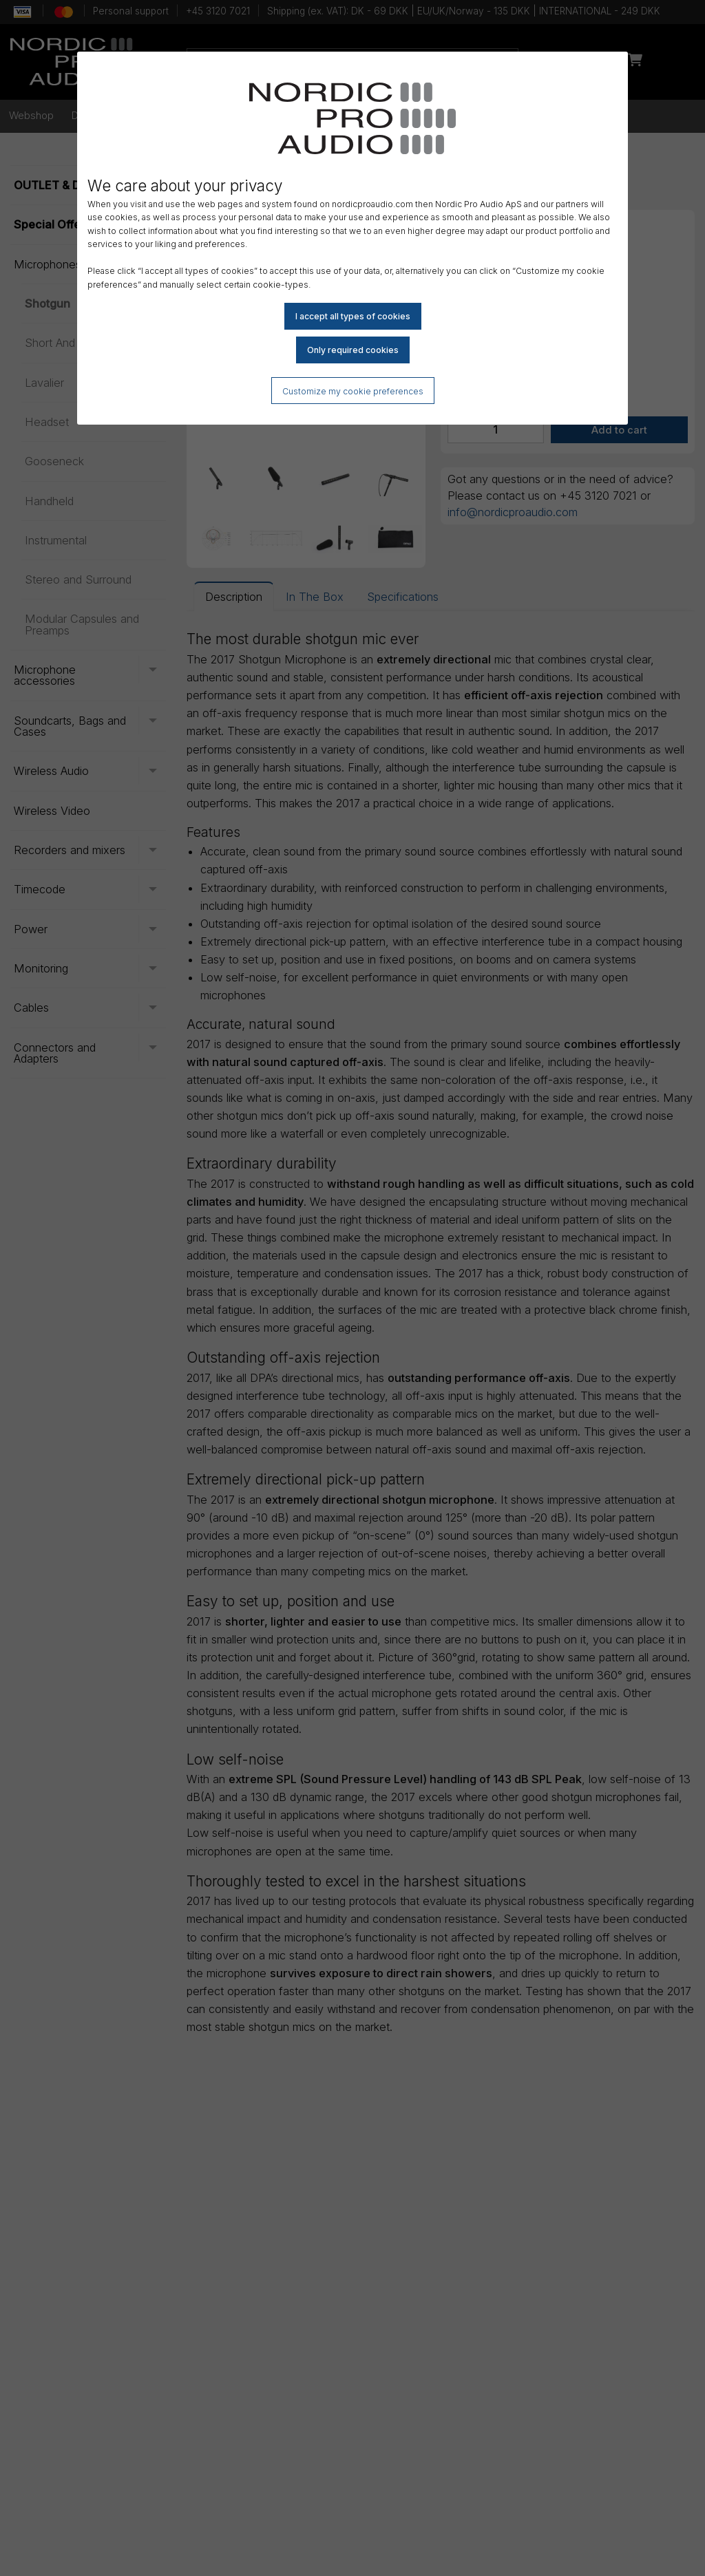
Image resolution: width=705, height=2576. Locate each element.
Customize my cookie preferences (352, 391)
